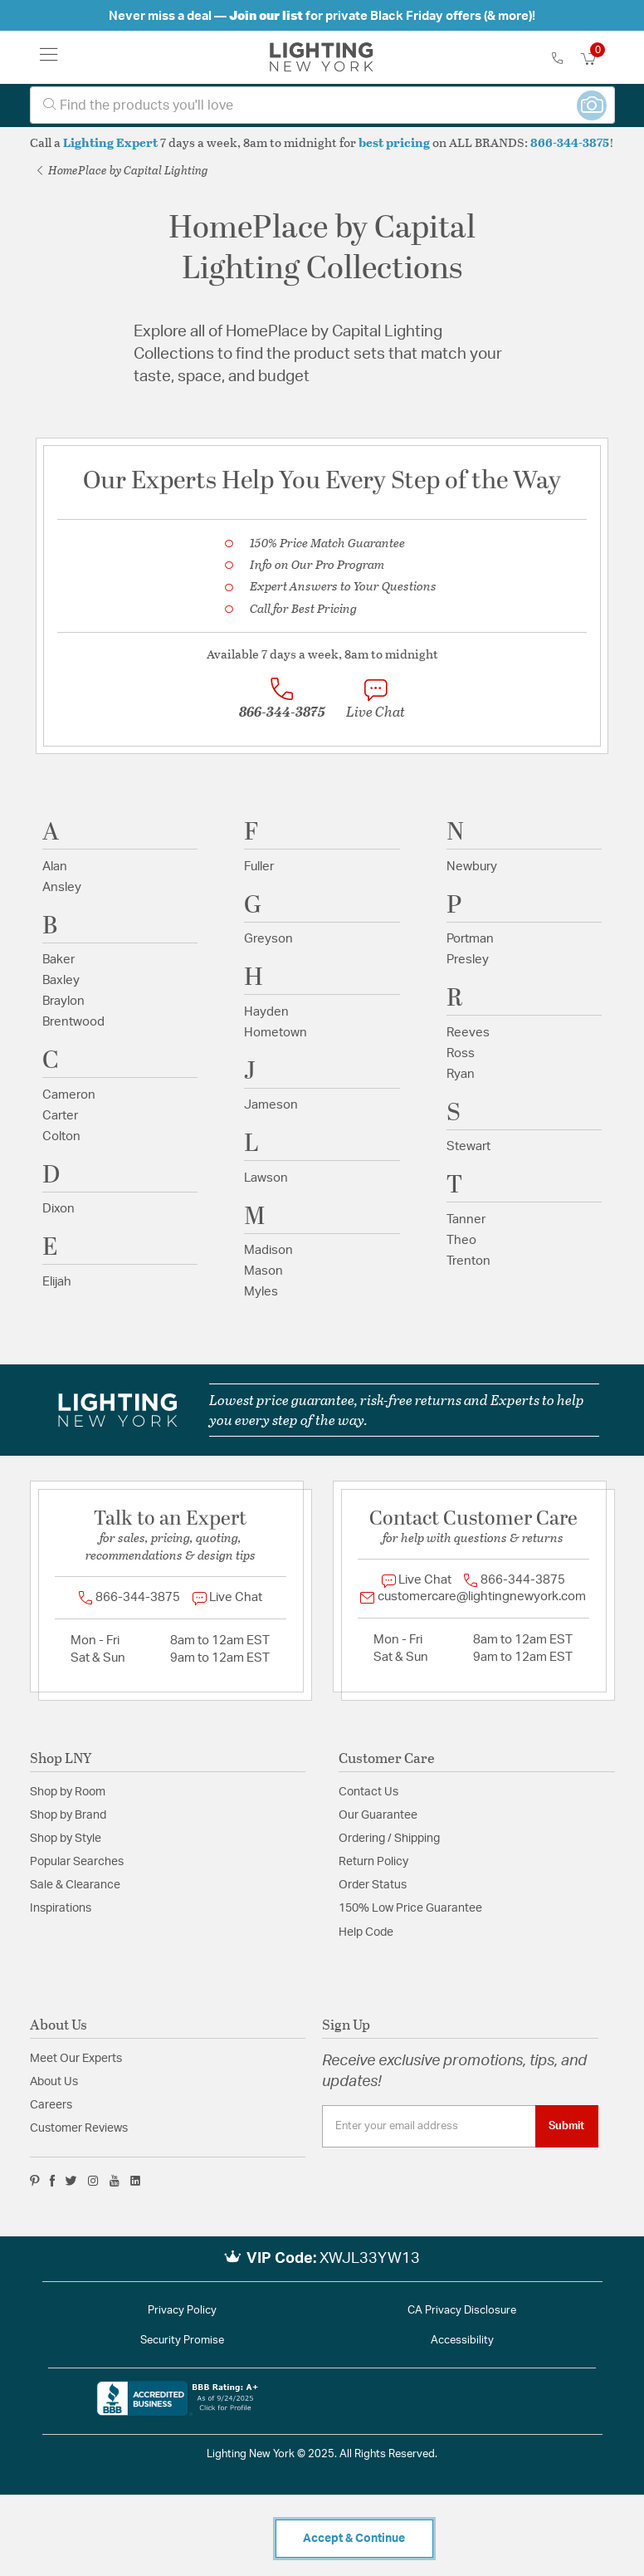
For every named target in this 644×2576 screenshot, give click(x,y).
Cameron (68, 1095)
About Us (54, 2082)
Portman (470, 939)
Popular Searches (77, 1862)
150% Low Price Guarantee (410, 1908)
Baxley (61, 980)
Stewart (468, 1146)
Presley (467, 959)
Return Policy (373, 1862)
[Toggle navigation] (49, 57)
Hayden (266, 1012)
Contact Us (368, 1792)
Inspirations (60, 1908)
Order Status (373, 1885)
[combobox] (322, 105)
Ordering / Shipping (389, 1838)
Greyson (268, 939)
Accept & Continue (354, 2538)
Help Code (366, 1932)
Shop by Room (67, 1792)
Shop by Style (65, 1838)
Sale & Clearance (75, 1885)
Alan (54, 866)
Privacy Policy (182, 2310)
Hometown (275, 1032)
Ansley (61, 887)
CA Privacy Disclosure (461, 2310)
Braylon (63, 1001)
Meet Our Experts (76, 2058)
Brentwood (73, 1022)
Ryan (460, 1074)
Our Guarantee (378, 1815)
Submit (566, 2126)
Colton (61, 1136)
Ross (460, 1053)
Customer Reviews (79, 2128)
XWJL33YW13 (370, 2258)
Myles (261, 1292)
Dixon (58, 1208)
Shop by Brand (68, 1815)
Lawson (266, 1178)
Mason (263, 1271)
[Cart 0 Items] (597, 59)
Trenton (468, 1261)
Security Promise (182, 2340)
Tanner (465, 1219)
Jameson (271, 1105)
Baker (58, 959)
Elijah (56, 1282)
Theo (461, 1240)
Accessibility (462, 2340)
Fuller (259, 866)
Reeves (468, 1032)
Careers (51, 2105)
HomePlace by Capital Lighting (122, 170)
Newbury (471, 866)
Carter (60, 1115)
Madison (268, 1250)
